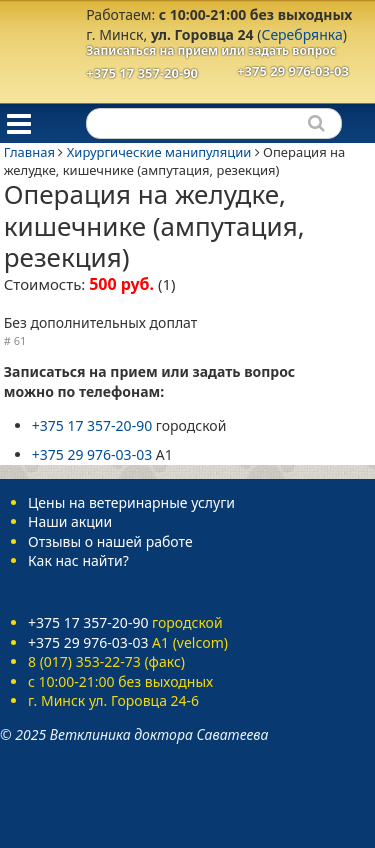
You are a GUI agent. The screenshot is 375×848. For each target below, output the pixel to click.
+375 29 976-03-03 (293, 71)
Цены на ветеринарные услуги (131, 502)
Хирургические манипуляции (159, 152)
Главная (29, 152)
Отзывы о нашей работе (110, 541)
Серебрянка (301, 34)
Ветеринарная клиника (35, 50)
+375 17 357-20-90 (142, 73)
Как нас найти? (78, 560)
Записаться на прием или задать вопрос (211, 50)
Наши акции (70, 521)
